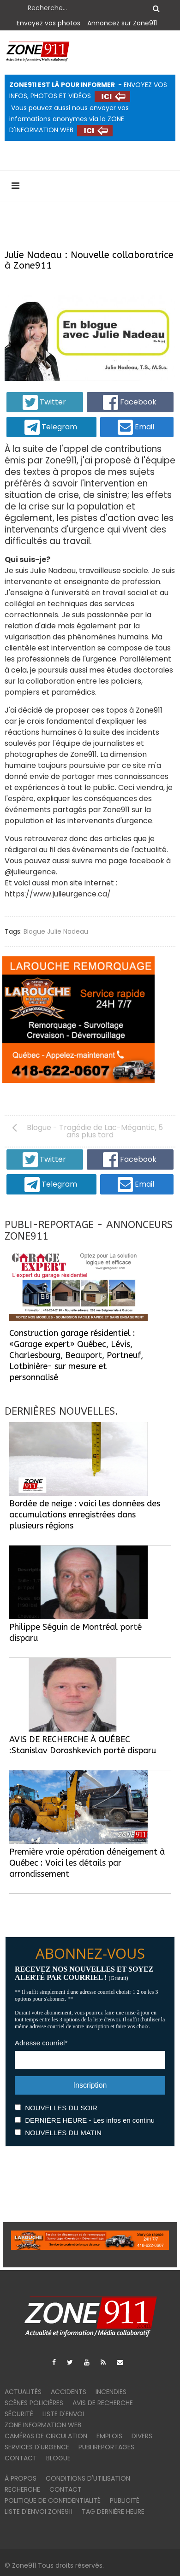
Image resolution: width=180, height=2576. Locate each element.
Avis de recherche (102, 2402)
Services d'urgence (37, 2447)
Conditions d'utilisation (88, 2478)
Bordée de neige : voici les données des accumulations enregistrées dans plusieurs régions (84, 1515)
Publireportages (106, 2447)
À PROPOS (20, 2478)
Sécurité (19, 2413)
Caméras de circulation (46, 2436)
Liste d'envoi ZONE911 (38, 2511)
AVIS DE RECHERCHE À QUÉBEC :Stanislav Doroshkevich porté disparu (82, 1745)
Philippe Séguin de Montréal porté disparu (75, 1632)
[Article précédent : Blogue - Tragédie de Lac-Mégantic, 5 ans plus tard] (90, 1131)
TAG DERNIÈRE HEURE (113, 2511)
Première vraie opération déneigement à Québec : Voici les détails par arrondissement (87, 1863)
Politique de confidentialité (53, 2500)
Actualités (23, 2391)
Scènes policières (34, 2402)
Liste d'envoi (63, 2413)
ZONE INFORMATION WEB (43, 2425)
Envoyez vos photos (48, 23)
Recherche (22, 2489)
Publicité (124, 2500)
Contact (21, 2458)
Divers (142, 2436)
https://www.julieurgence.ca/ (58, 894)
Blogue (58, 2458)
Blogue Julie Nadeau (56, 931)
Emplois (109, 2436)
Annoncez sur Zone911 (122, 23)
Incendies (111, 2391)
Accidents (68, 2391)
